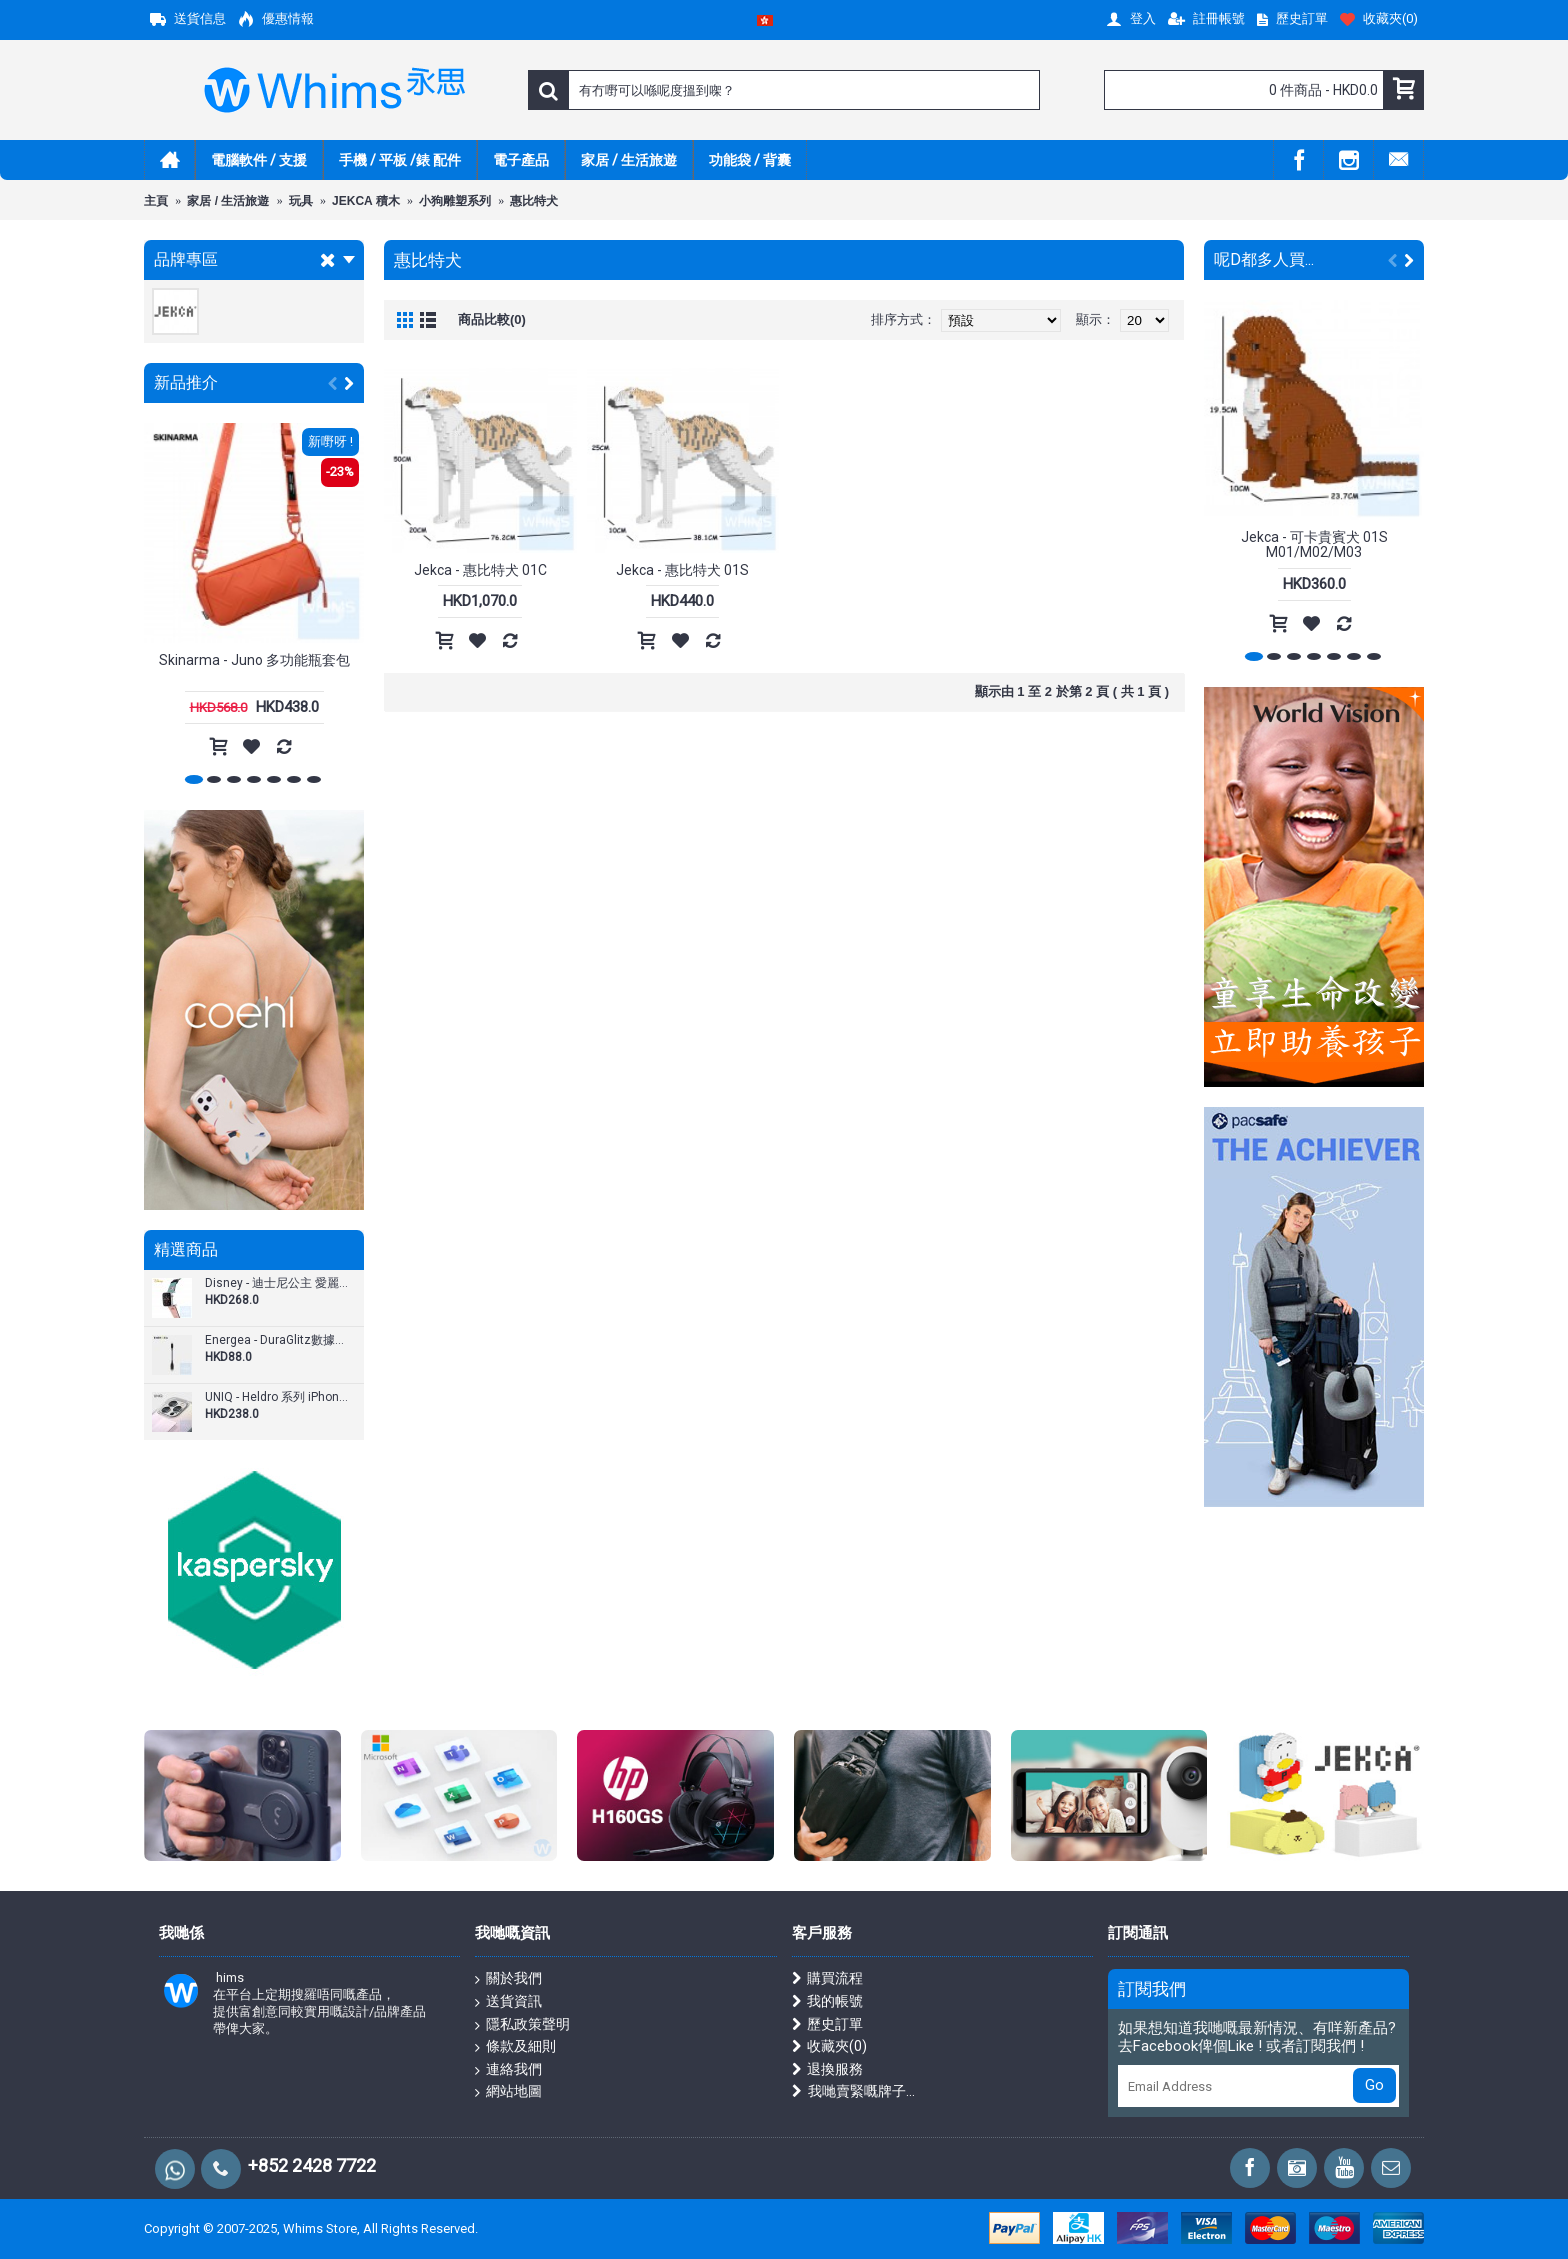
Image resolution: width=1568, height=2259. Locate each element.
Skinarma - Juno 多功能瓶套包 (254, 660)
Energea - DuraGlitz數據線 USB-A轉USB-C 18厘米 (277, 1340)
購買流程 (827, 1978)
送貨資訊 (508, 2002)
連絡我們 (508, 2070)
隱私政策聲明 (522, 2025)
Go (1374, 2085)
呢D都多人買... (1264, 259)
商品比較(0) (492, 319)
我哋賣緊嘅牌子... (853, 2091)
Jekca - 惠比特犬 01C (480, 570)
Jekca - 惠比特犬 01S (682, 570)
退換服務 (827, 2069)
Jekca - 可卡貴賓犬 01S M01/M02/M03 (1314, 544)
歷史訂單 (827, 2024)
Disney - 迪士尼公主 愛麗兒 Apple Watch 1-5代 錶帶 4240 (277, 1283)
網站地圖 (508, 2092)
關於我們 (508, 1979)
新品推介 (186, 382)
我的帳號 (827, 2001)
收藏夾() (829, 2046)
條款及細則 (515, 2047)
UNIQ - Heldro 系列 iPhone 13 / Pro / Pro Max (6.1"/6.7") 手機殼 (277, 1397)
